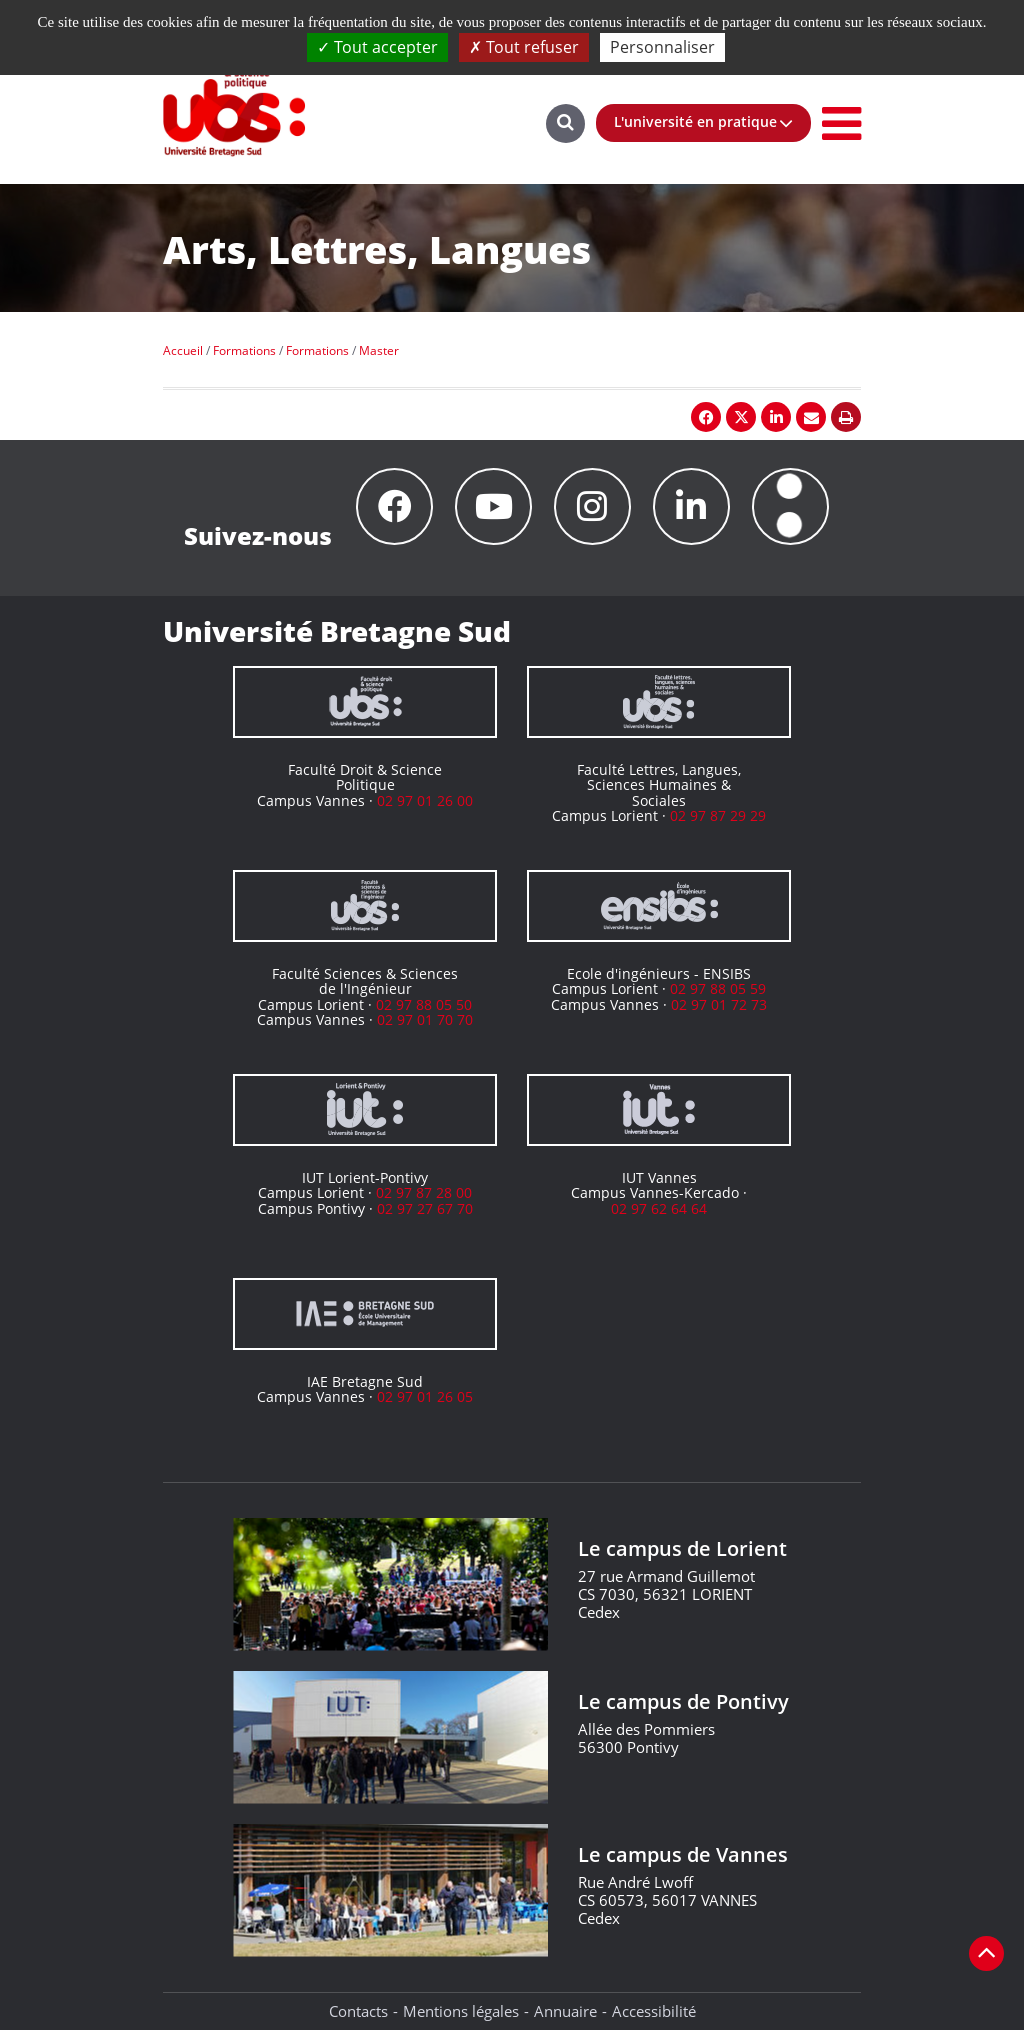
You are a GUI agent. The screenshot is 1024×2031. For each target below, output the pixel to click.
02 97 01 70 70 (425, 1019)
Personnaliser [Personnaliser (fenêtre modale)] (662, 47)
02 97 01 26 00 (425, 800)
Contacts (358, 2011)
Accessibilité (654, 2011)
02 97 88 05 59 (718, 988)
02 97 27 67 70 (425, 1208)
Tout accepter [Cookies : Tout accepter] (377, 47)
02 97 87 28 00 (424, 1192)
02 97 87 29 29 (718, 815)
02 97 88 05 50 (424, 1004)
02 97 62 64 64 (659, 1208)
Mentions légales (461, 2011)
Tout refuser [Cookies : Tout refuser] (524, 47)
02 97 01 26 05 (425, 1396)
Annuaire (565, 2011)
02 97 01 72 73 (719, 1004)
